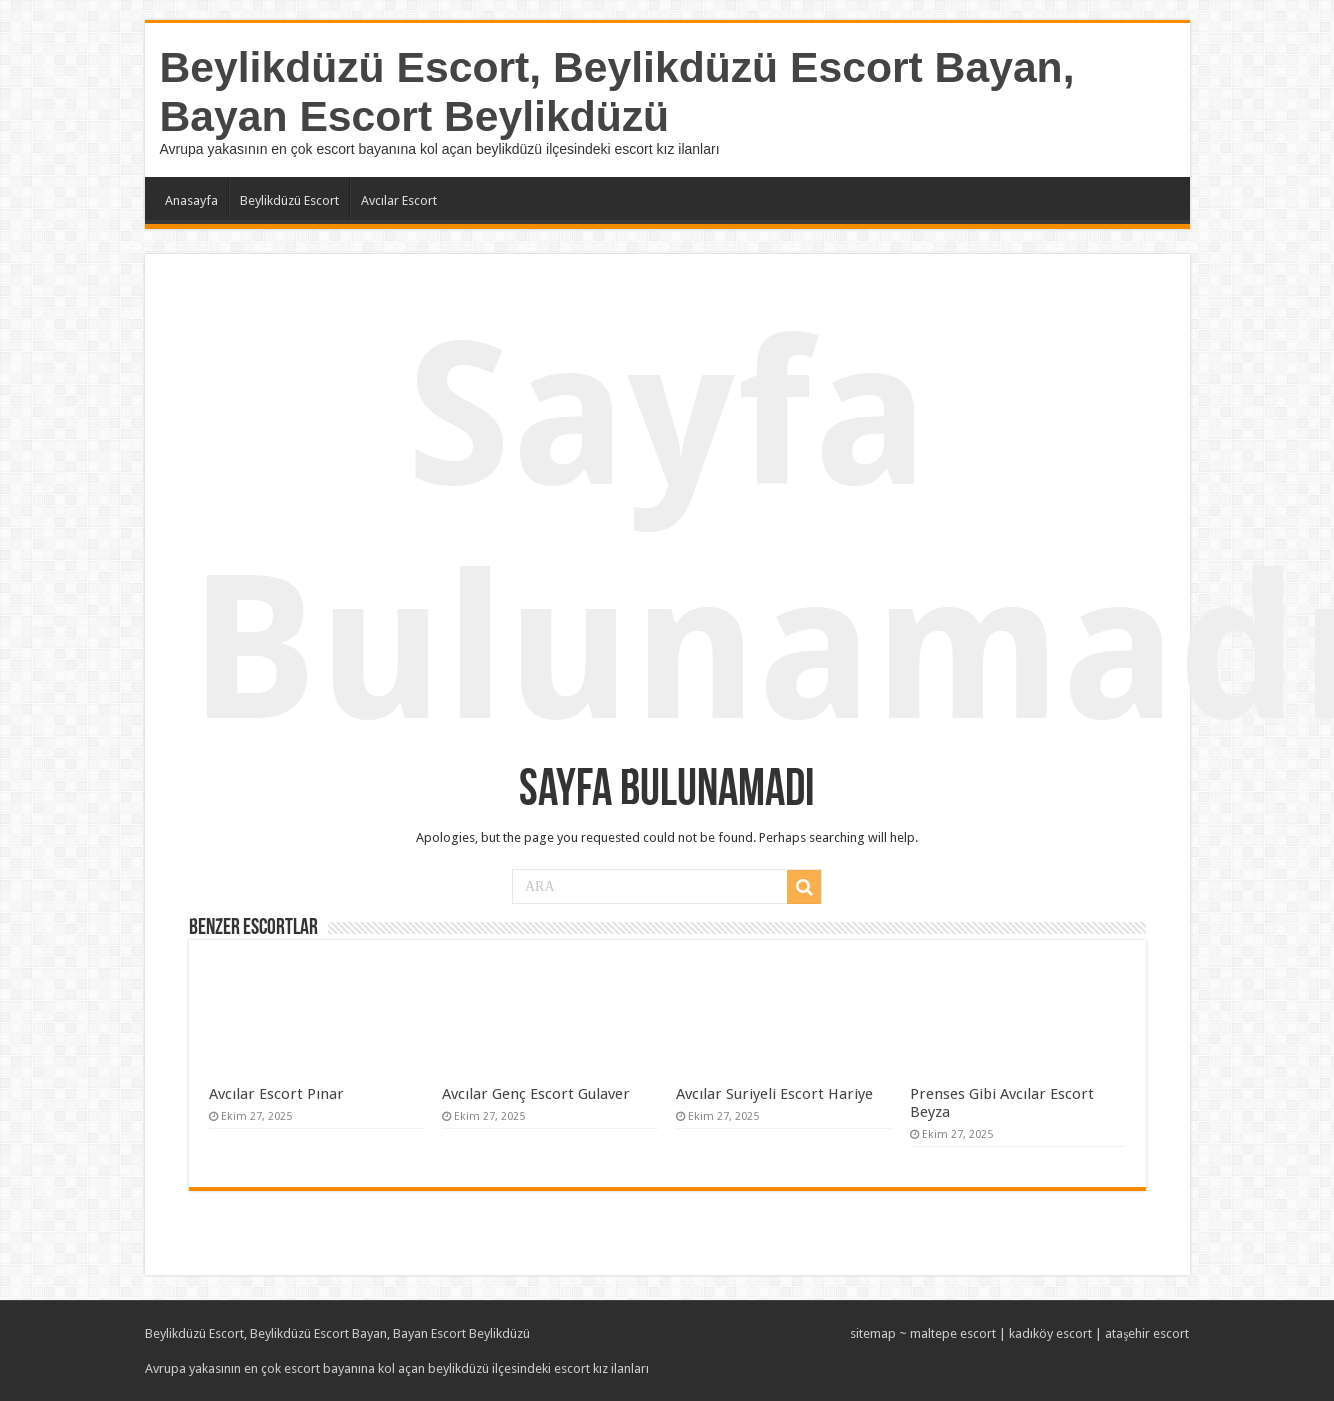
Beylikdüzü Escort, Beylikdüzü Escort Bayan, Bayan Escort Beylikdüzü (617, 91)
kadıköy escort (1050, 1333)
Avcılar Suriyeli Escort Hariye (774, 1094)
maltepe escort (953, 1333)
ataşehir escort (1147, 1333)
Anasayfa (191, 200)
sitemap (873, 1333)
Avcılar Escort (399, 200)
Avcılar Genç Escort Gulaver (536, 1094)
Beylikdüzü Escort (289, 200)
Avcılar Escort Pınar (276, 1094)
